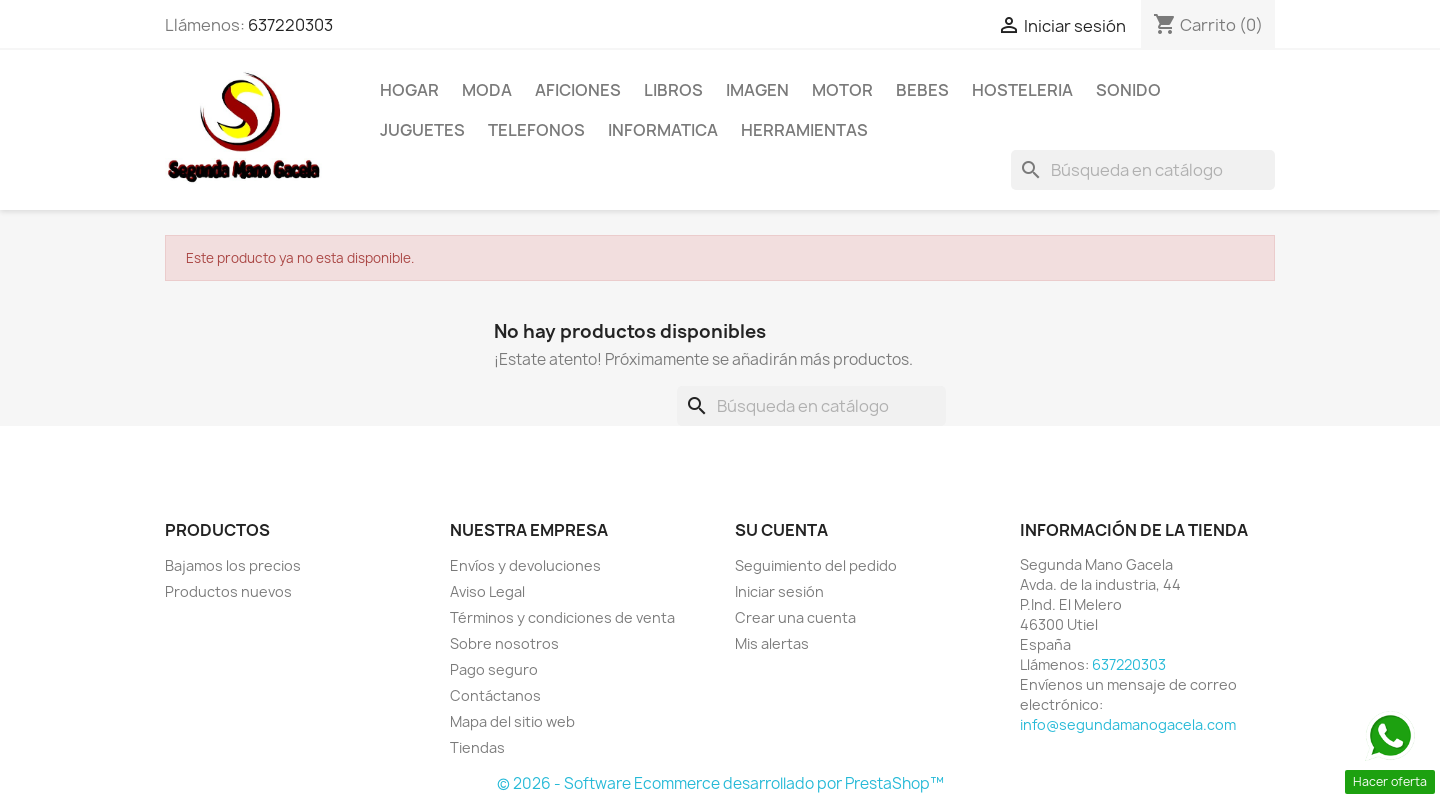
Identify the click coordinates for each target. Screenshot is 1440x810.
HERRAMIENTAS (804, 130)
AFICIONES (578, 90)
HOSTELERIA (1022, 90)
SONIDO (1128, 90)
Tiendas (477, 747)
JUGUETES (422, 130)
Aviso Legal (487, 591)
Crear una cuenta (795, 617)
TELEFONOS (536, 130)
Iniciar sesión (779, 591)
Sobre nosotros (504, 643)
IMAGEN (757, 90)
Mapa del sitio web (512, 721)
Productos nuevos (228, 591)
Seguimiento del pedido (816, 565)
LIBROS (673, 90)
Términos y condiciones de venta (562, 617)
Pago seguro (494, 669)
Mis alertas (772, 643)
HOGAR (409, 90)
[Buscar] (1143, 170)
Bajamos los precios (233, 565)
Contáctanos (495, 695)
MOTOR (842, 90)
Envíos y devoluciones (525, 565)
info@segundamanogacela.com (1128, 724)
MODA (487, 90)
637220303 (290, 25)
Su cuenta (781, 530)
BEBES (922, 90)
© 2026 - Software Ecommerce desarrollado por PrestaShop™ (720, 783)
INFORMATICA (663, 130)
